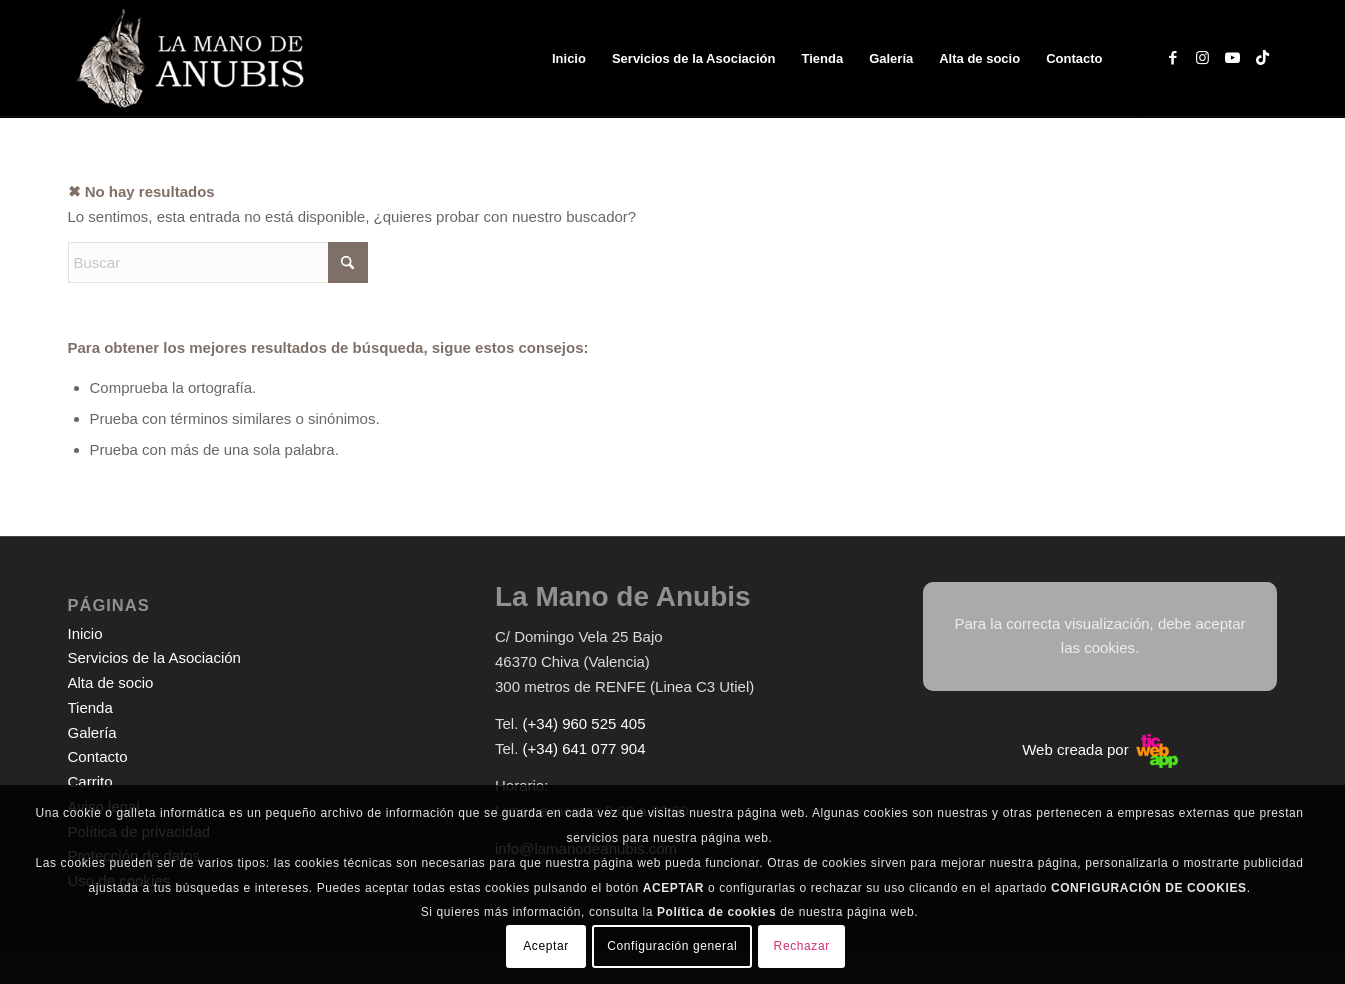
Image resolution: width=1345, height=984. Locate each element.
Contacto (98, 756)
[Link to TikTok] (1263, 58)
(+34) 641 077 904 (584, 748)
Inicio (85, 633)
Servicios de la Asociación (154, 657)
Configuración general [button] (672, 946)
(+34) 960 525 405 (584, 723)
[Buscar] (218, 262)
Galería (92, 732)
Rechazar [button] (802, 946)
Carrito (90, 781)
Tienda (90, 707)
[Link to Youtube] (1233, 58)
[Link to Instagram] (1203, 58)
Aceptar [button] (546, 946)
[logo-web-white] (194, 59)
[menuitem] (569, 59)
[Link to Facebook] (1173, 58)
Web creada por (1100, 749)
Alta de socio (111, 682)
